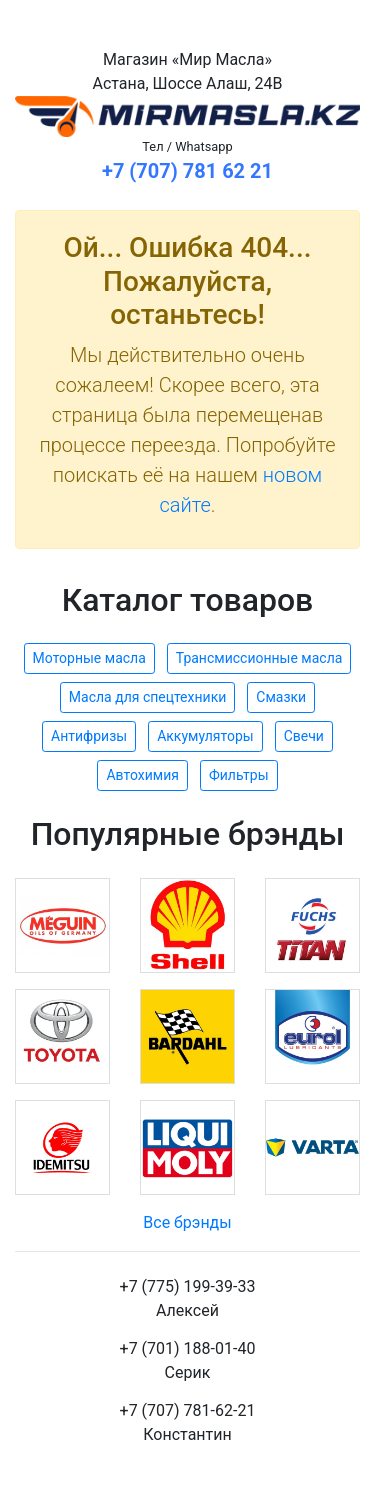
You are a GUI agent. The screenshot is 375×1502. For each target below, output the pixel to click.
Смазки (281, 697)
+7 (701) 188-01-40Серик (188, 1360)
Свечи (304, 736)
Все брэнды (187, 1222)
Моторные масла (89, 658)
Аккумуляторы (205, 736)
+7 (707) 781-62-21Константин (188, 1422)
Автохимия (142, 775)
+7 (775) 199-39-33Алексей (188, 1298)
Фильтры (239, 775)
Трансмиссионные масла (259, 658)
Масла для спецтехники (147, 697)
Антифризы (89, 736)
